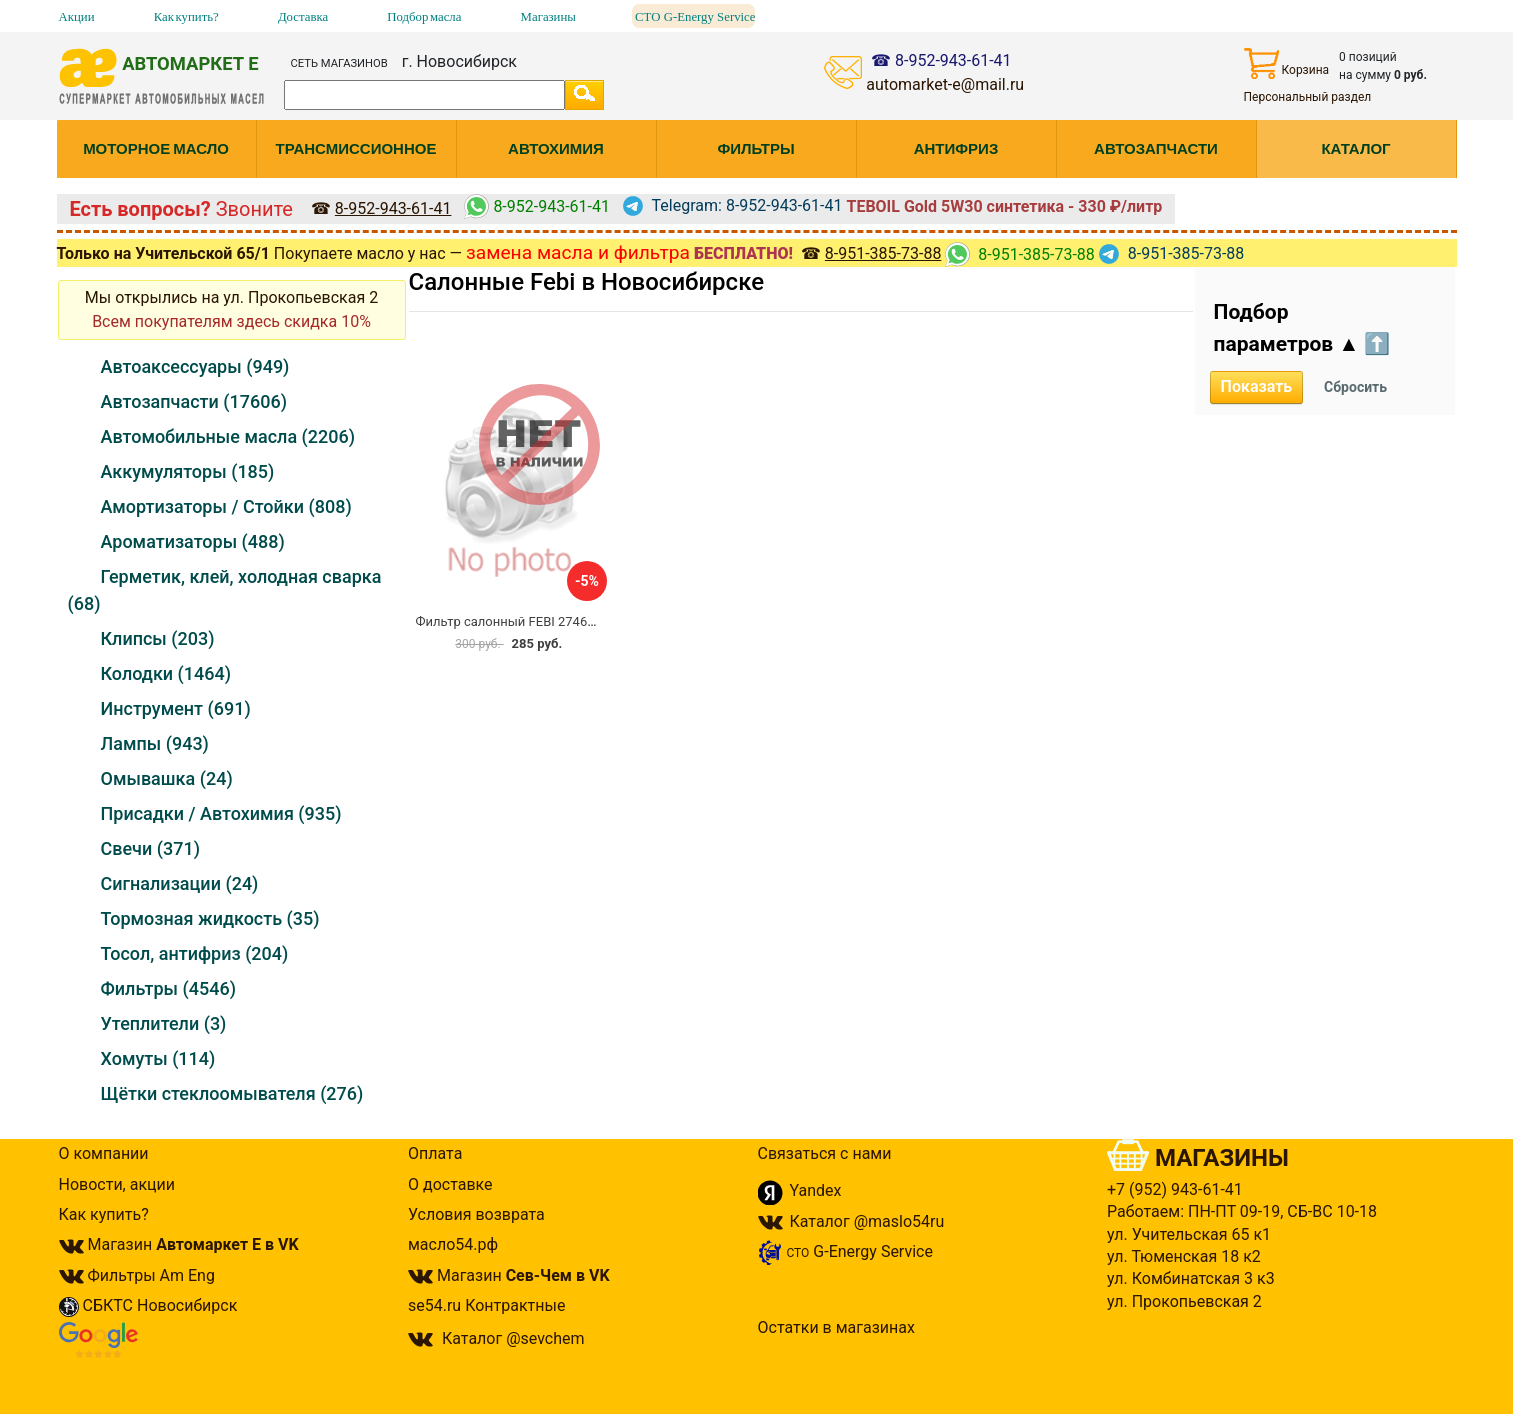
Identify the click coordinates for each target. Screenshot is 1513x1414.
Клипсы (158, 638)
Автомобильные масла (228, 436)
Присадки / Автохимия (221, 813)
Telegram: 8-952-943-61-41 (733, 205)
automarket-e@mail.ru (945, 84)
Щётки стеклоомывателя (232, 1093)
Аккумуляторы (188, 471)
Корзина (1287, 63)
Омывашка (167, 778)
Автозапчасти (194, 401)
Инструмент (176, 708)
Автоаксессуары (195, 366)
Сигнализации (180, 883)
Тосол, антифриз (195, 953)
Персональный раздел (1308, 97)
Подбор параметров (1302, 328)
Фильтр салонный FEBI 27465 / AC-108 (532, 621)
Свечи (150, 848)
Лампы (155, 743)
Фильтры (168, 988)
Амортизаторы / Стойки (226, 506)
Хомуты (158, 1058)
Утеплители (164, 1023)
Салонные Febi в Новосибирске (587, 282)
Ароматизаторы (193, 541)
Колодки (166, 673)
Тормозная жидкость (210, 918)
